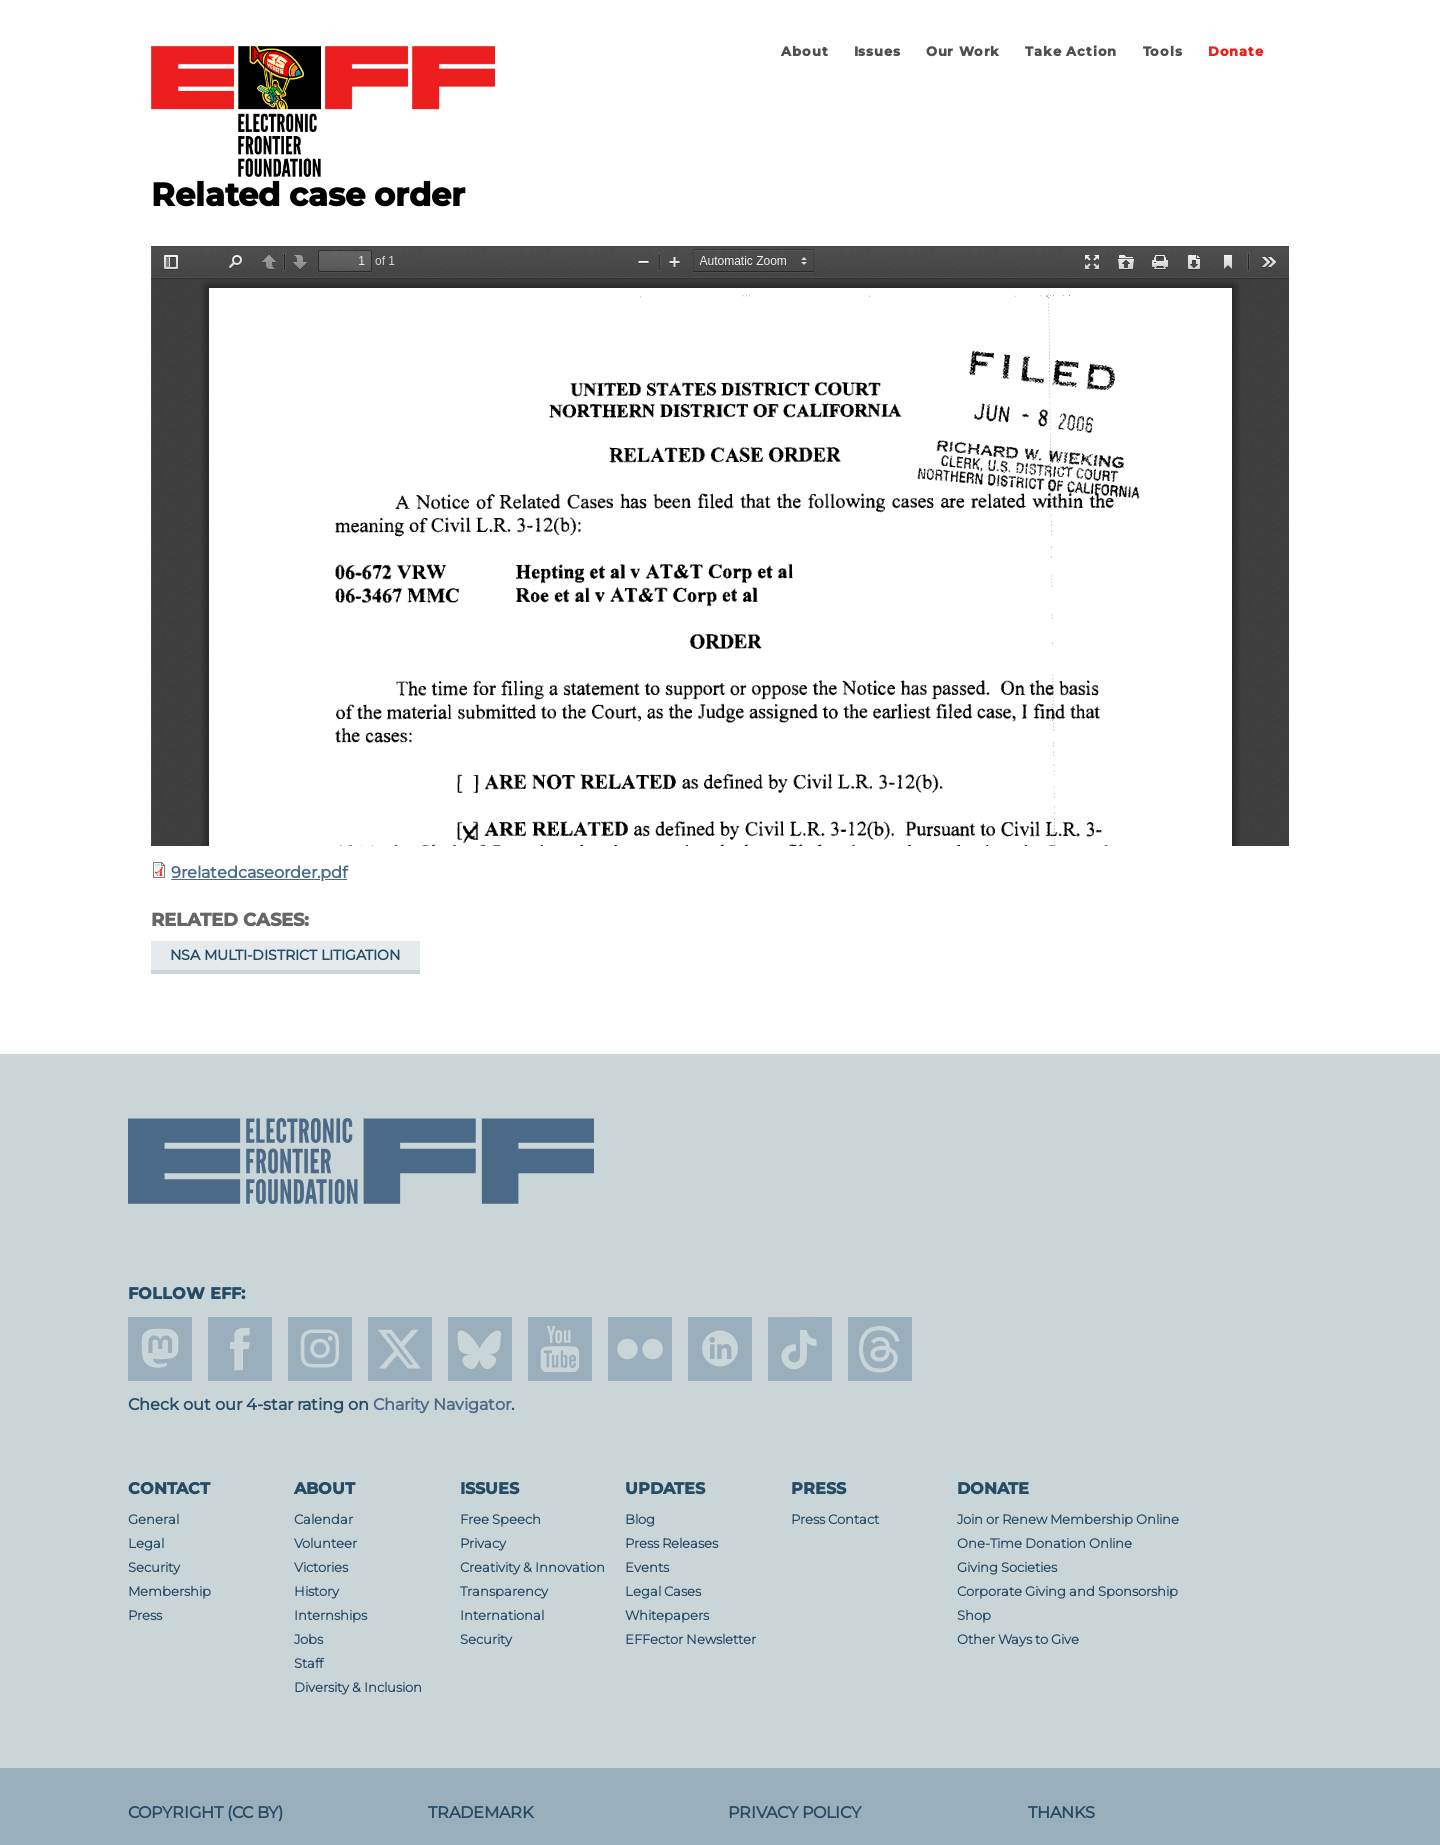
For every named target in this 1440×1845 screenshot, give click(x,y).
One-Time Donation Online (1044, 1543)
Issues (877, 51)
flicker (640, 1349)
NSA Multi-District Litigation (285, 955)
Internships (330, 1615)
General (153, 1519)
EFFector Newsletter (690, 1639)
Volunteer (325, 1543)
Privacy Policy (794, 1812)
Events (647, 1567)
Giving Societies (1007, 1567)
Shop (974, 1615)
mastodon (160, 1349)
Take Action (1071, 51)
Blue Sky (480, 1349)
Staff (308, 1663)
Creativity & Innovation (532, 1567)
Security (154, 1567)
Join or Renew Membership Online (1068, 1519)
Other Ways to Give (1018, 1639)
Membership (169, 1591)
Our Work (963, 51)
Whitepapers (667, 1615)
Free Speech (500, 1519)
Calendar (323, 1519)
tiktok (800, 1349)
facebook (240, 1349)
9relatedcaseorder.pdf (259, 872)
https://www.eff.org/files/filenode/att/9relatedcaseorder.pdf (720, 546)
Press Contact (835, 1519)
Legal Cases (663, 1591)
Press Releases (671, 1543)
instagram (320, 1349)
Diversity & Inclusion (358, 1687)
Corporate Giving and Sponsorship (1067, 1591)
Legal (146, 1543)
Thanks (1061, 1812)
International (502, 1615)
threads (880, 1349)
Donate (1236, 51)
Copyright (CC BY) (205, 1812)
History (316, 1591)
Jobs (308, 1639)
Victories (321, 1567)
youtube (560, 1349)
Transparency (504, 1591)
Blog (640, 1519)
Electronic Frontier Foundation (323, 113)
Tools (1163, 51)
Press (145, 1615)
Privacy (483, 1543)
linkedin (720, 1349)
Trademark (480, 1812)
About (804, 51)
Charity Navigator (442, 1404)
